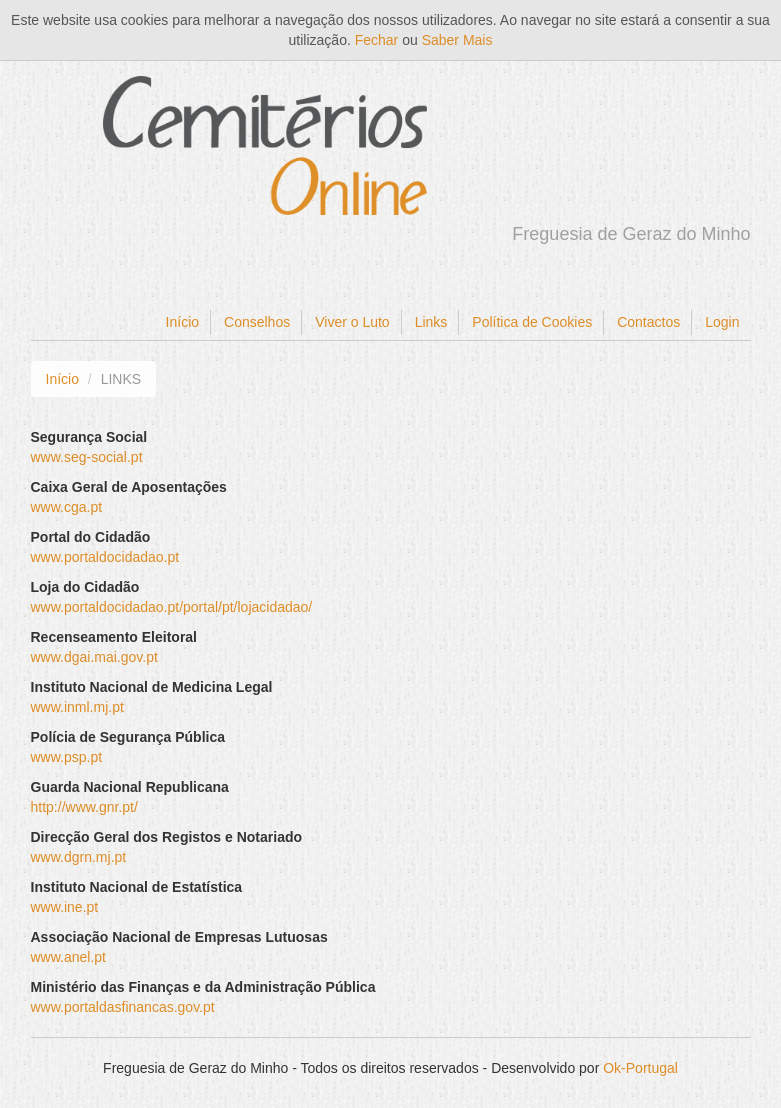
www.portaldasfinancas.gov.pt (123, 1007)
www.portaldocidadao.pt (105, 557)
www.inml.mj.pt (77, 707)
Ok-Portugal (640, 1068)
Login (722, 322)
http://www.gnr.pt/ (84, 807)
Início (182, 322)
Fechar (377, 40)
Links (431, 322)
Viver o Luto (352, 322)
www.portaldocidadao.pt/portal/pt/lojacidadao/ (172, 607)
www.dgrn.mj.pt (79, 857)
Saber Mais (457, 40)
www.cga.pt (67, 507)
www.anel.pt (68, 957)
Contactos (648, 322)
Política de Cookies (532, 322)
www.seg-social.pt (87, 457)
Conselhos (257, 322)
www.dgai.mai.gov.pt (94, 657)
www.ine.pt (65, 907)
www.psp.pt (67, 757)
